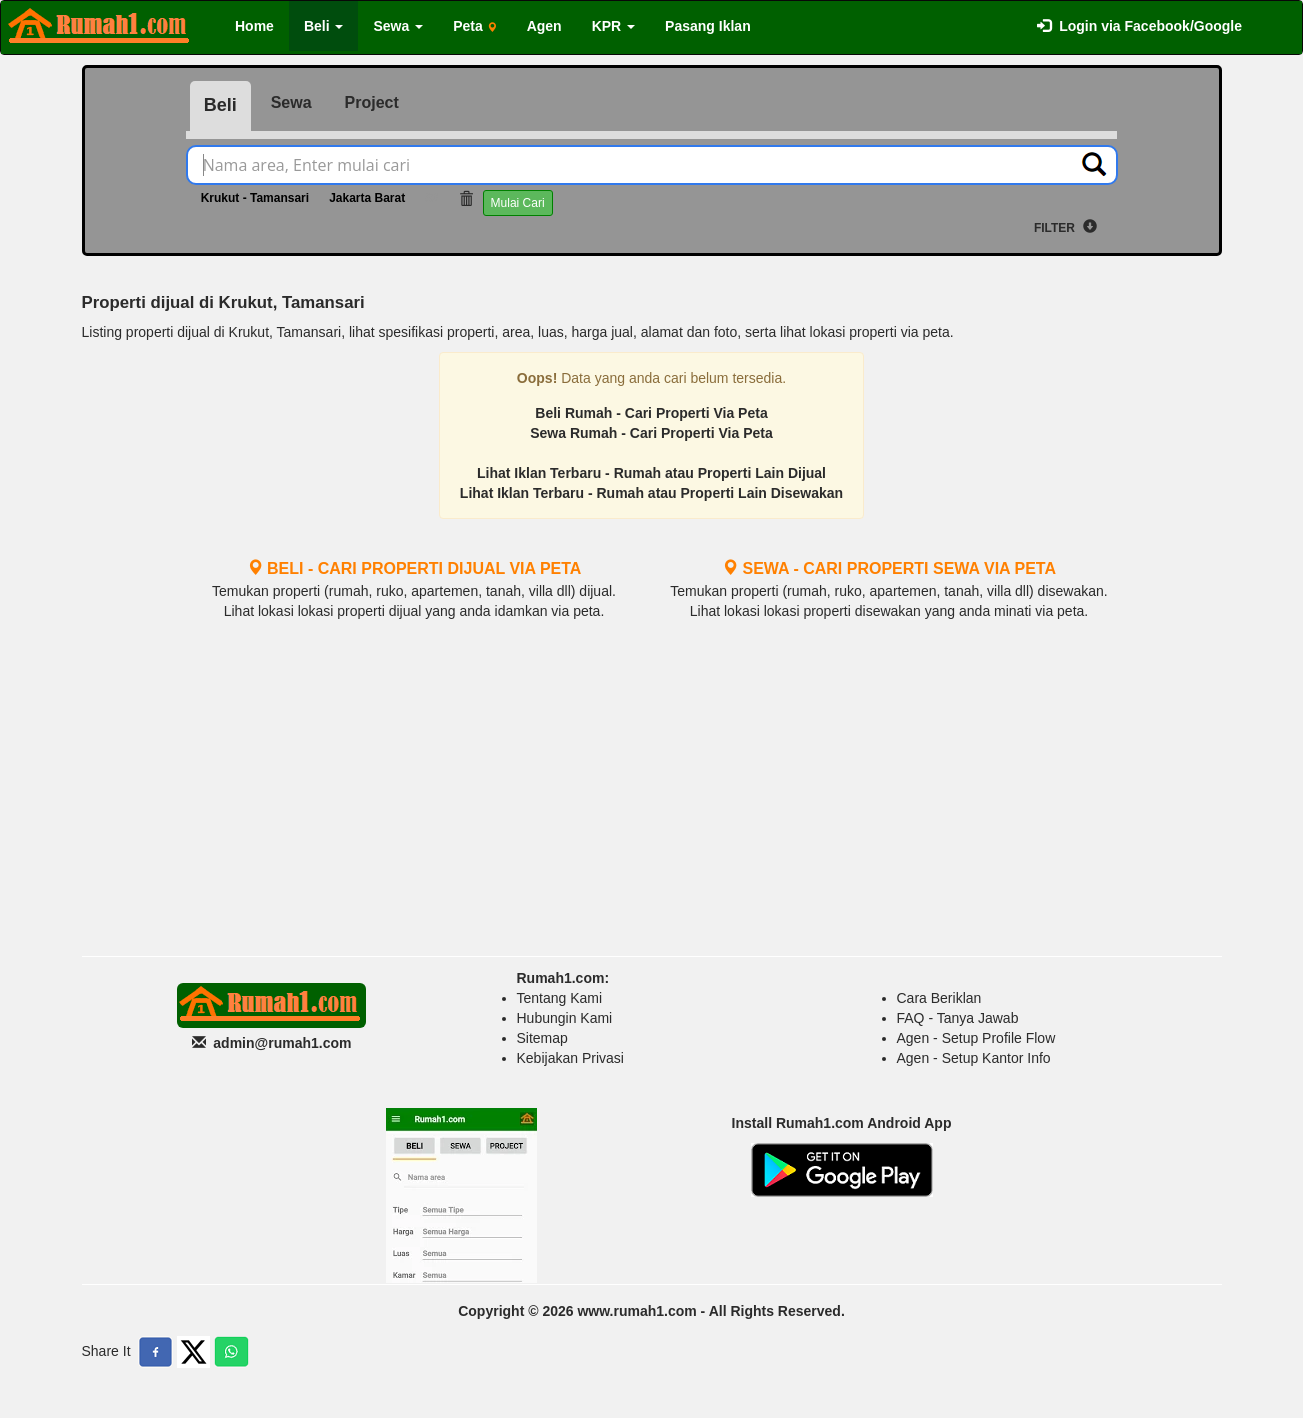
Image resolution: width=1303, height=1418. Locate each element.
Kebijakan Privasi (570, 1058)
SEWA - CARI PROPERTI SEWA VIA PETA (889, 568)
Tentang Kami (560, 998)
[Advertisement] (652, 796)
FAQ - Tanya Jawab (958, 1018)
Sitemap (542, 1038)
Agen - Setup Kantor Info (974, 1058)
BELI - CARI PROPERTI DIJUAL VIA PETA (414, 568)
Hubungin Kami (565, 1018)
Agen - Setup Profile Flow (976, 1038)
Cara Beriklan (939, 998)
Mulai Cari (518, 203)
